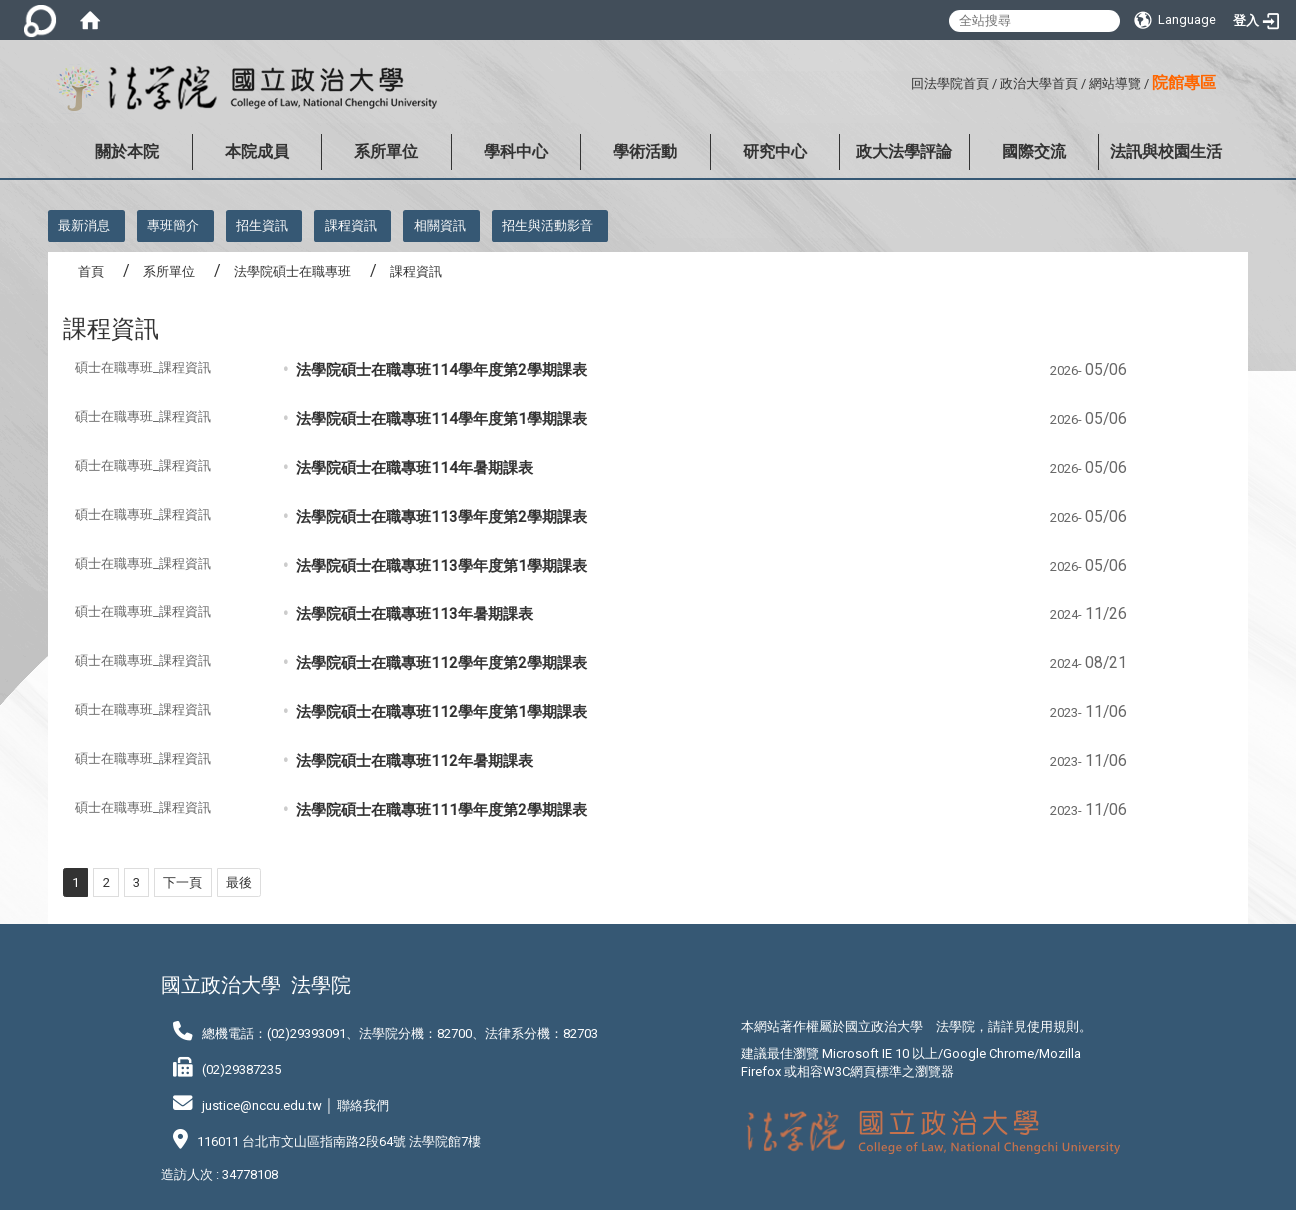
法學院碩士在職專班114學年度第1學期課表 (441, 419)
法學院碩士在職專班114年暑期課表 (414, 468)
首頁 (91, 271)
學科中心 (516, 151)
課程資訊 (351, 225)
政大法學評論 (904, 151)
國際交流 (1034, 151)
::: (903, 80)
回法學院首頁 (950, 83)
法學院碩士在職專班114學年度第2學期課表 (441, 370)
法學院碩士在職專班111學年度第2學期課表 (441, 810)
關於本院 (127, 151)
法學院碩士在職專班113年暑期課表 (414, 614)
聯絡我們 (363, 1105)
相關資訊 (440, 225)
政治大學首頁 (1039, 83)
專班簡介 (173, 225)
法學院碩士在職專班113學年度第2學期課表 (441, 517)
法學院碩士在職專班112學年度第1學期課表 (441, 712)
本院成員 (257, 151)
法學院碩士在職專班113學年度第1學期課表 (441, 566)
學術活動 (645, 151)
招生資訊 (262, 225)
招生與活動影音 (547, 225)
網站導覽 (1115, 83)
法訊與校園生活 (1166, 151)
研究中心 (775, 151)
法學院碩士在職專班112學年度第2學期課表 (441, 663)
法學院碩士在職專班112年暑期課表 (414, 761)
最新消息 (84, 225)
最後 (239, 882)
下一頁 (182, 882)
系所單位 (386, 151)
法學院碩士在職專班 (292, 271)
